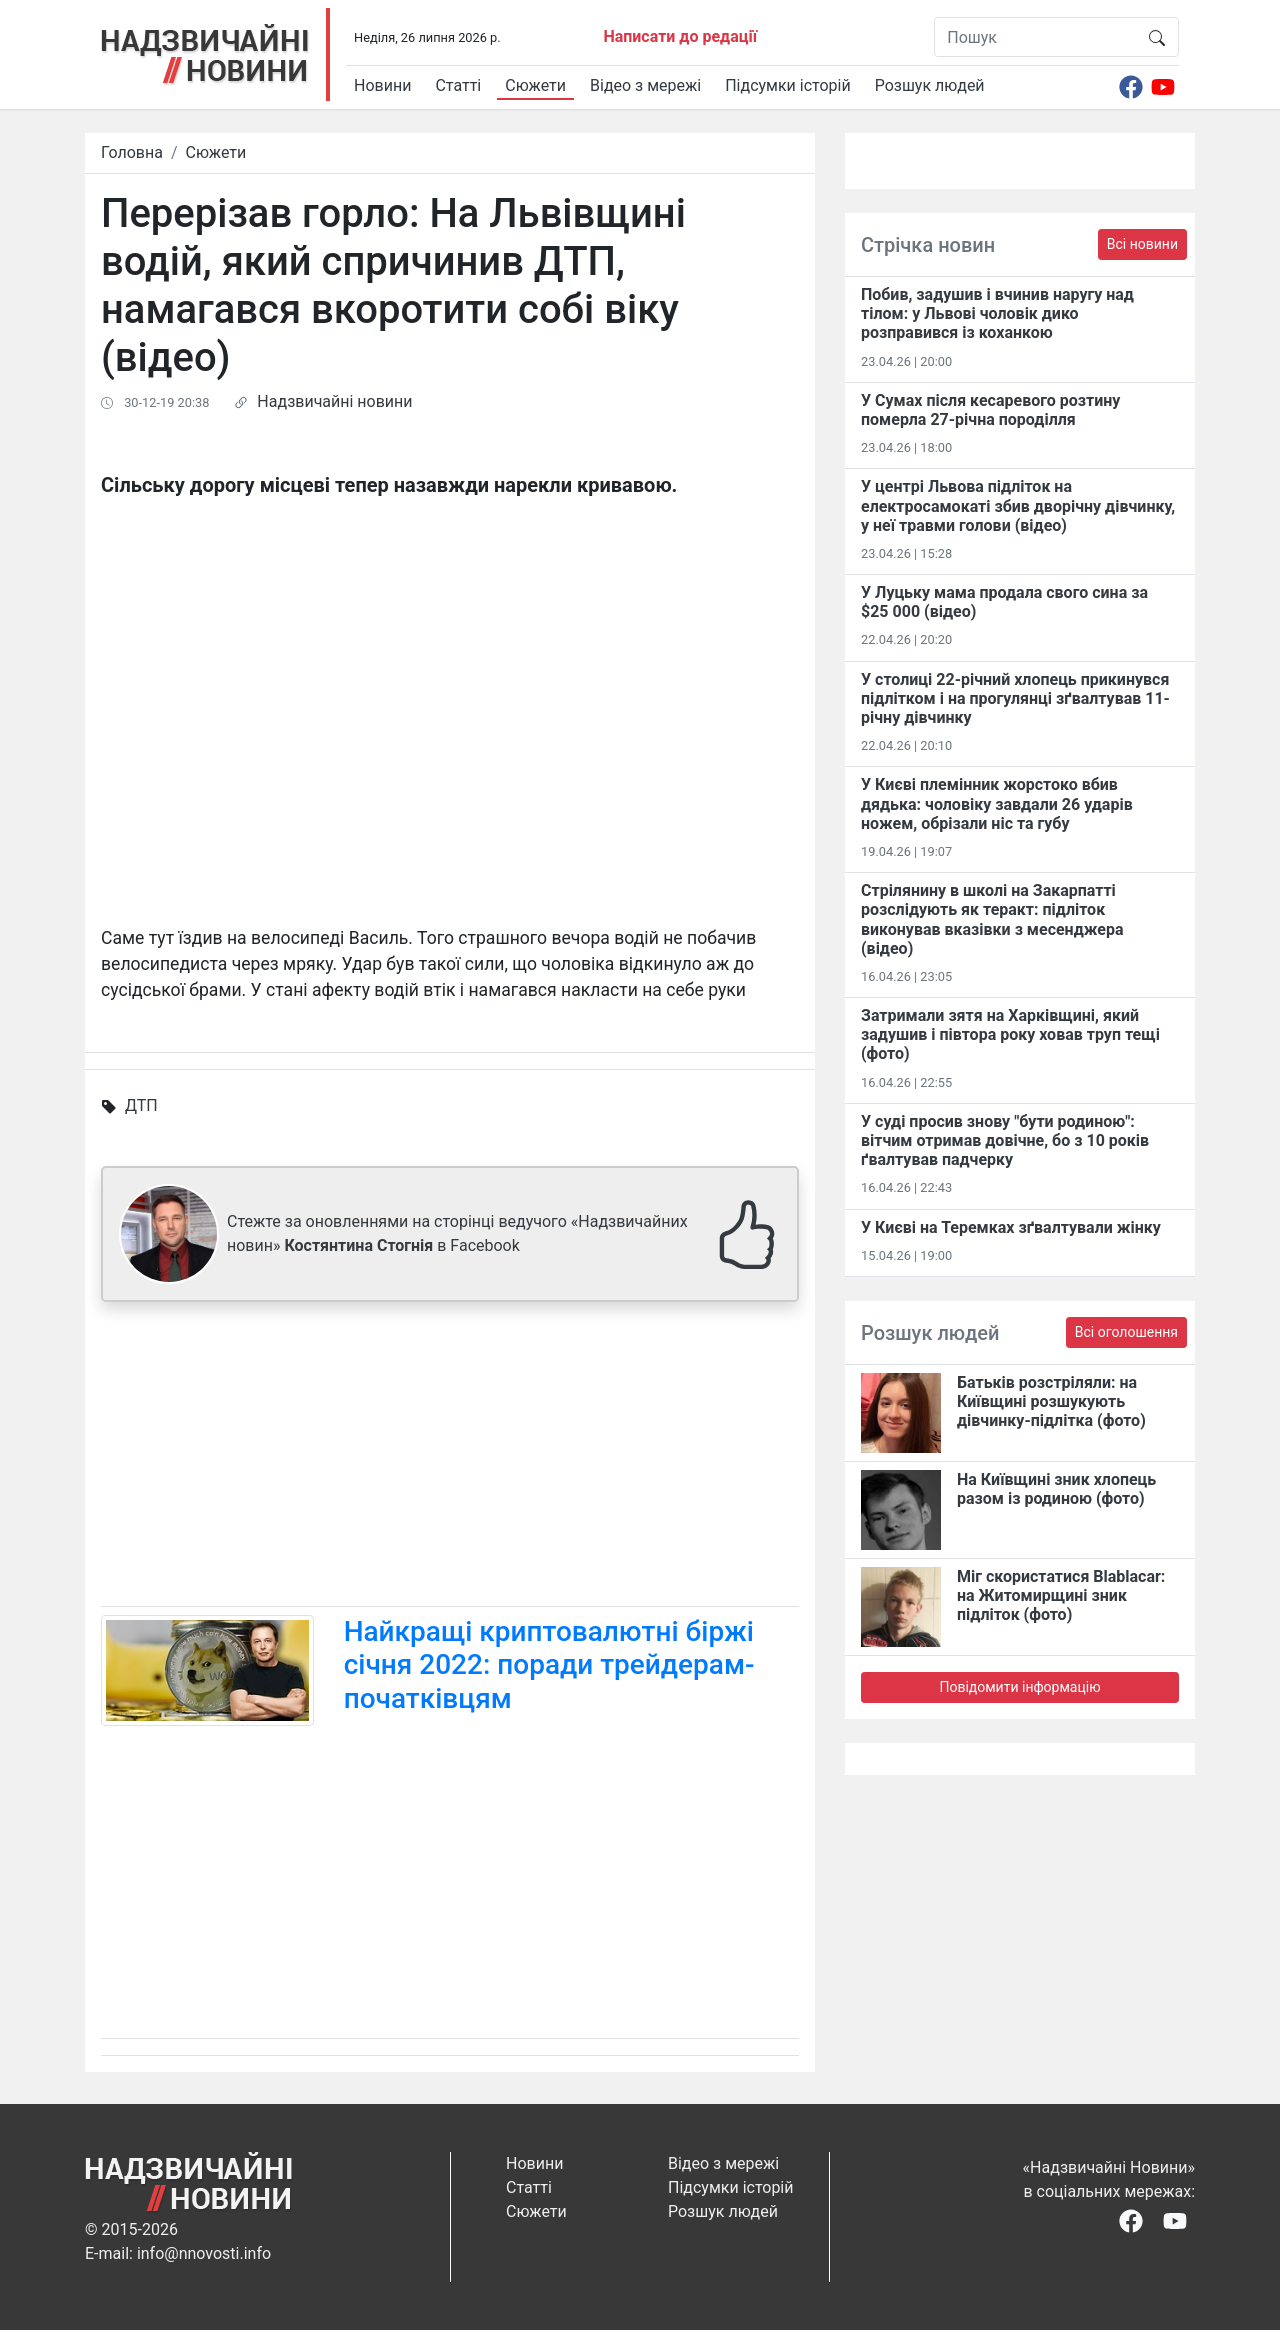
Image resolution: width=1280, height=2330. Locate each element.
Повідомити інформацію (1019, 1687)
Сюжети (535, 85)
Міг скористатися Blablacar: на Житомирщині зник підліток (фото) (1061, 1595)
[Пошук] (1035, 37)
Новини (382, 85)
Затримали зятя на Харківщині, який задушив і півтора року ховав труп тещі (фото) (1010, 1034)
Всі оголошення (1126, 1332)
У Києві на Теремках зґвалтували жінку (1011, 1227)
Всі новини (1142, 244)
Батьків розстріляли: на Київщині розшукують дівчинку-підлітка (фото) (1051, 1401)
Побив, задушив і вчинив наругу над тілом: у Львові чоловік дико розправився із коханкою (997, 313)
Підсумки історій (788, 85)
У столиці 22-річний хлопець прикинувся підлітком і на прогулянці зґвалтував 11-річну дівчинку (1015, 698)
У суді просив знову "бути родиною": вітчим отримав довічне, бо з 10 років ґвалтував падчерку (1005, 1140)
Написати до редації (680, 36)
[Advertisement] (450, 1458)
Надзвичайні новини (334, 401)
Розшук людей (930, 85)
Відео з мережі (645, 85)
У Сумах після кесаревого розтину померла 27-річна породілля (990, 410)
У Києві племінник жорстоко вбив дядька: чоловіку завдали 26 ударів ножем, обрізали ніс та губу (997, 803)
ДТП (141, 1105)
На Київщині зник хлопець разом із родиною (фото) (1056, 1489)
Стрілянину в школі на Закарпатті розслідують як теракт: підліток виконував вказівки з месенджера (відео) (992, 919)
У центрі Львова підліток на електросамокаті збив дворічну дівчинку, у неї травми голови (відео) (1018, 505)
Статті (458, 85)
